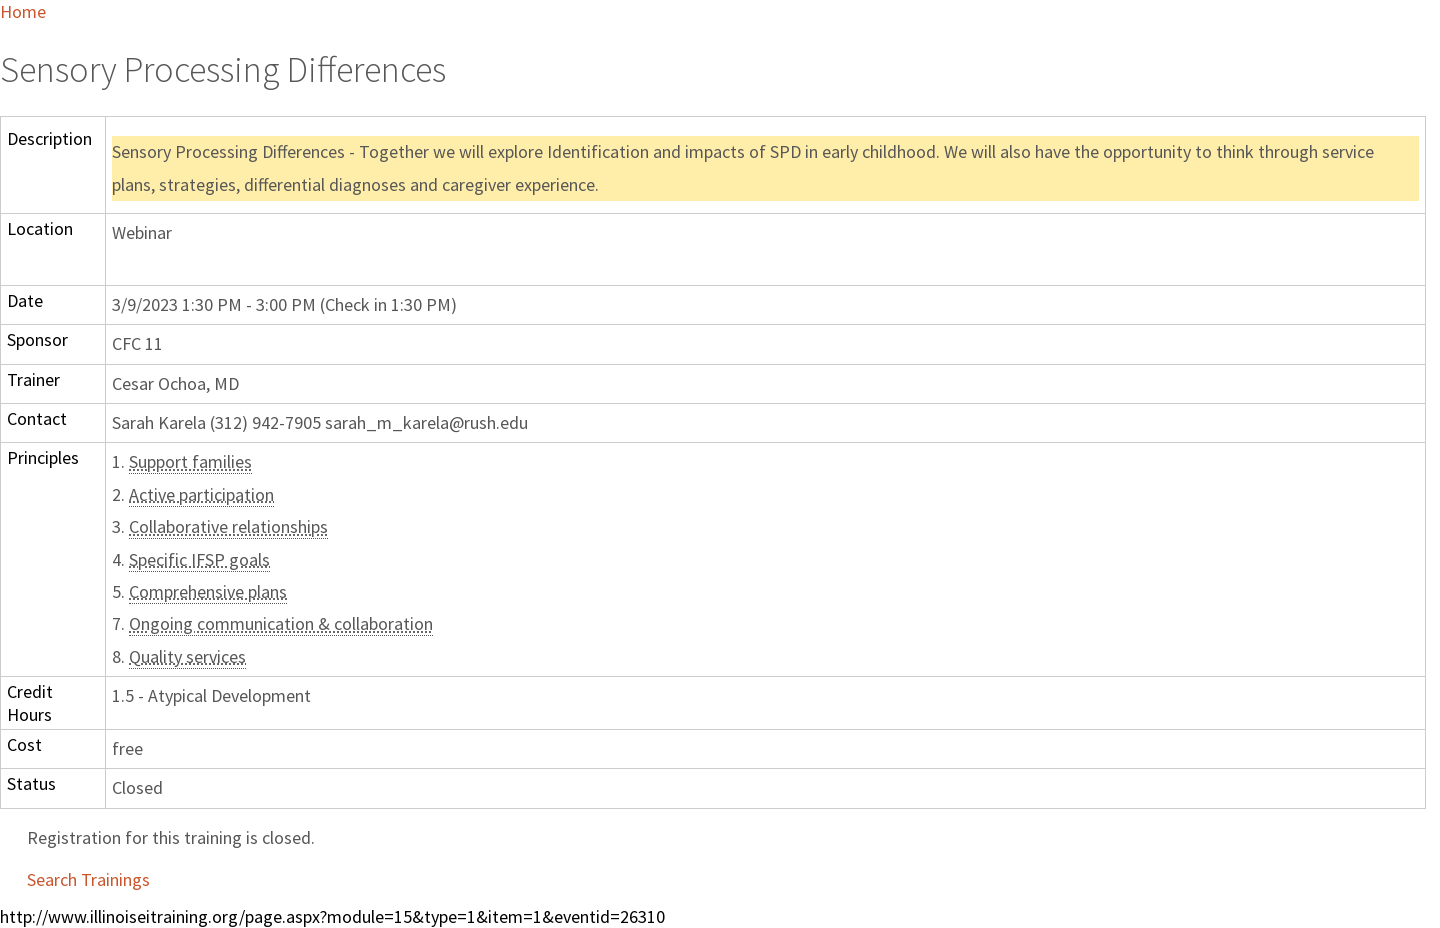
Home (23, 11)
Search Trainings (88, 879)
